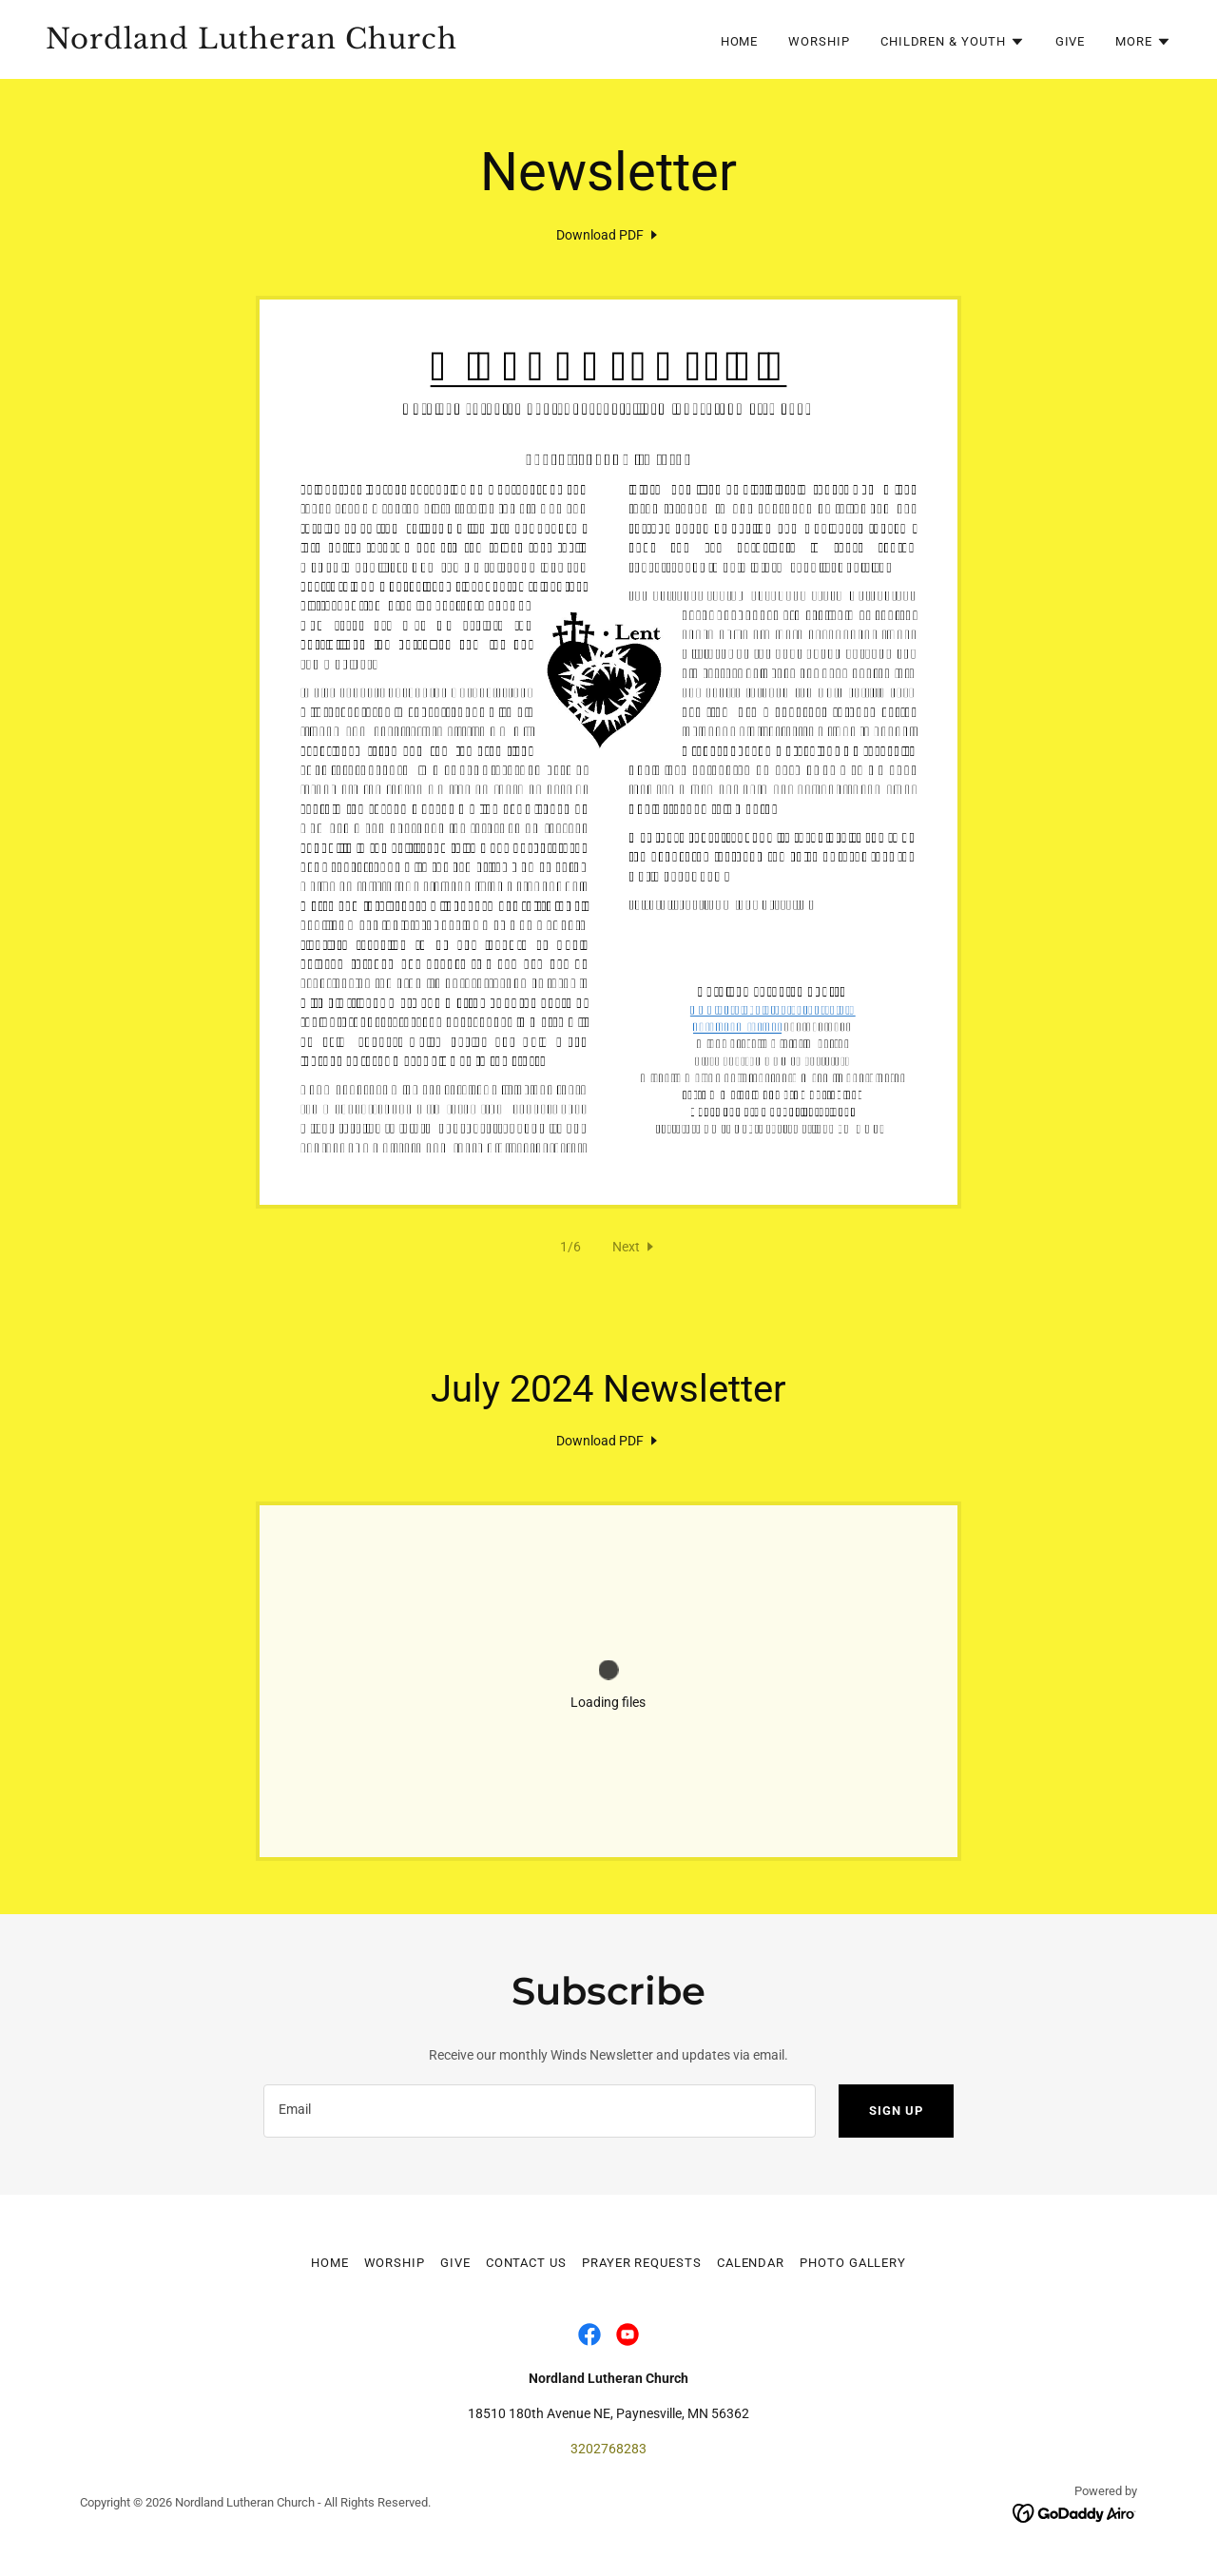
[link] (319, 43)
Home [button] (330, 2263)
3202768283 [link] (608, 2448)
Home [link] (740, 41)
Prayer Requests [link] (642, 2263)
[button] (952, 41)
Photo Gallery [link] (853, 2263)
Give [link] (1070, 41)
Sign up (895, 2110)
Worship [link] (818, 41)
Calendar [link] (750, 2263)
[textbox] (539, 2111)
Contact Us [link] (526, 2263)
